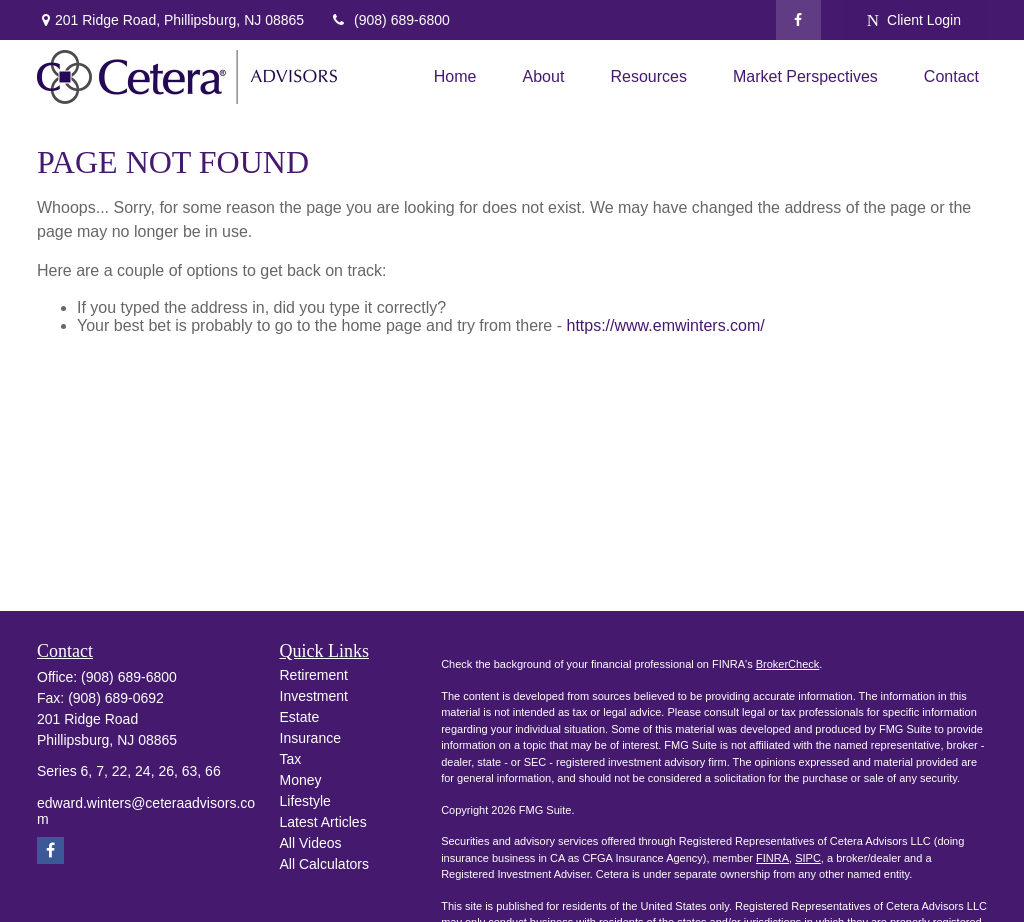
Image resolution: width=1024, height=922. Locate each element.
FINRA (772, 858)
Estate (300, 717)
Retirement (314, 675)
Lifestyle (305, 801)
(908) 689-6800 (389, 20)
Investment (314, 696)
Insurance (310, 738)
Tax (291, 759)
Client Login (914, 20)
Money (301, 780)
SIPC (808, 858)
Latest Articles (323, 822)
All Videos (311, 843)
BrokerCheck (788, 664)
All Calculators (324, 864)
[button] (455, 77)
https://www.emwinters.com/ (665, 325)
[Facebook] (798, 20)
